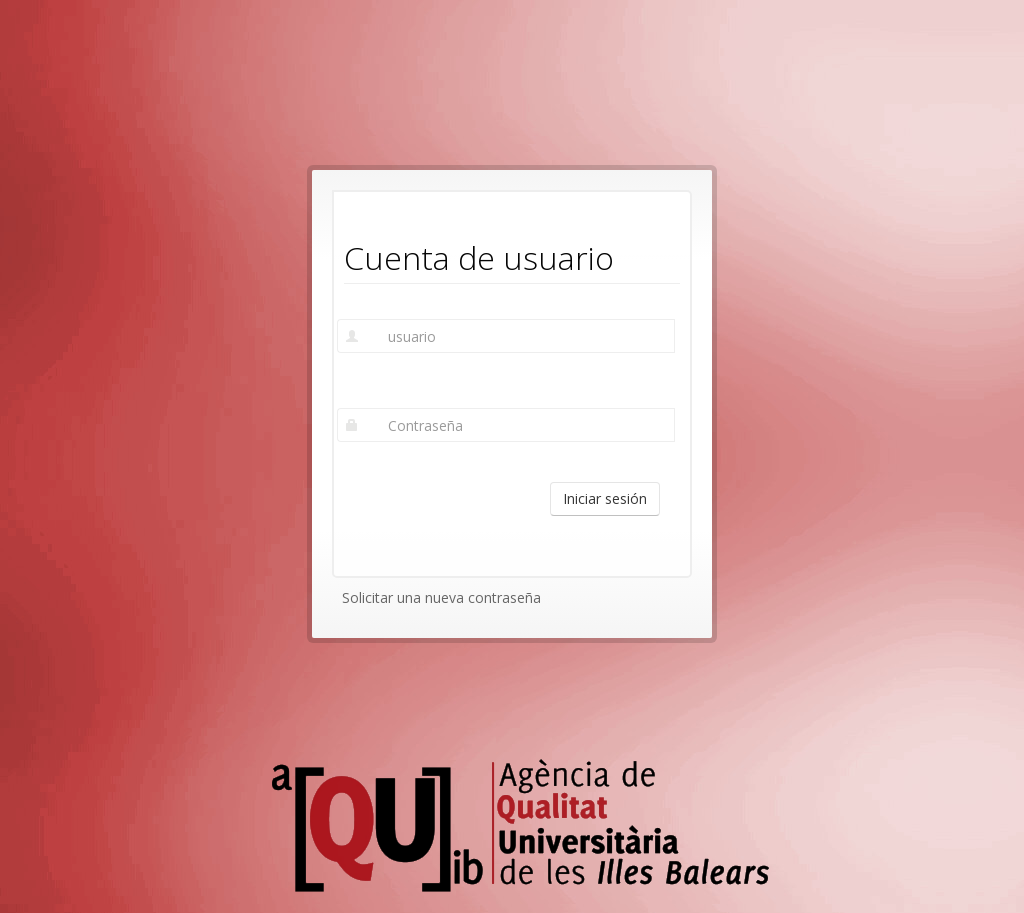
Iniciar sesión (605, 498)
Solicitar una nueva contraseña (441, 597)
